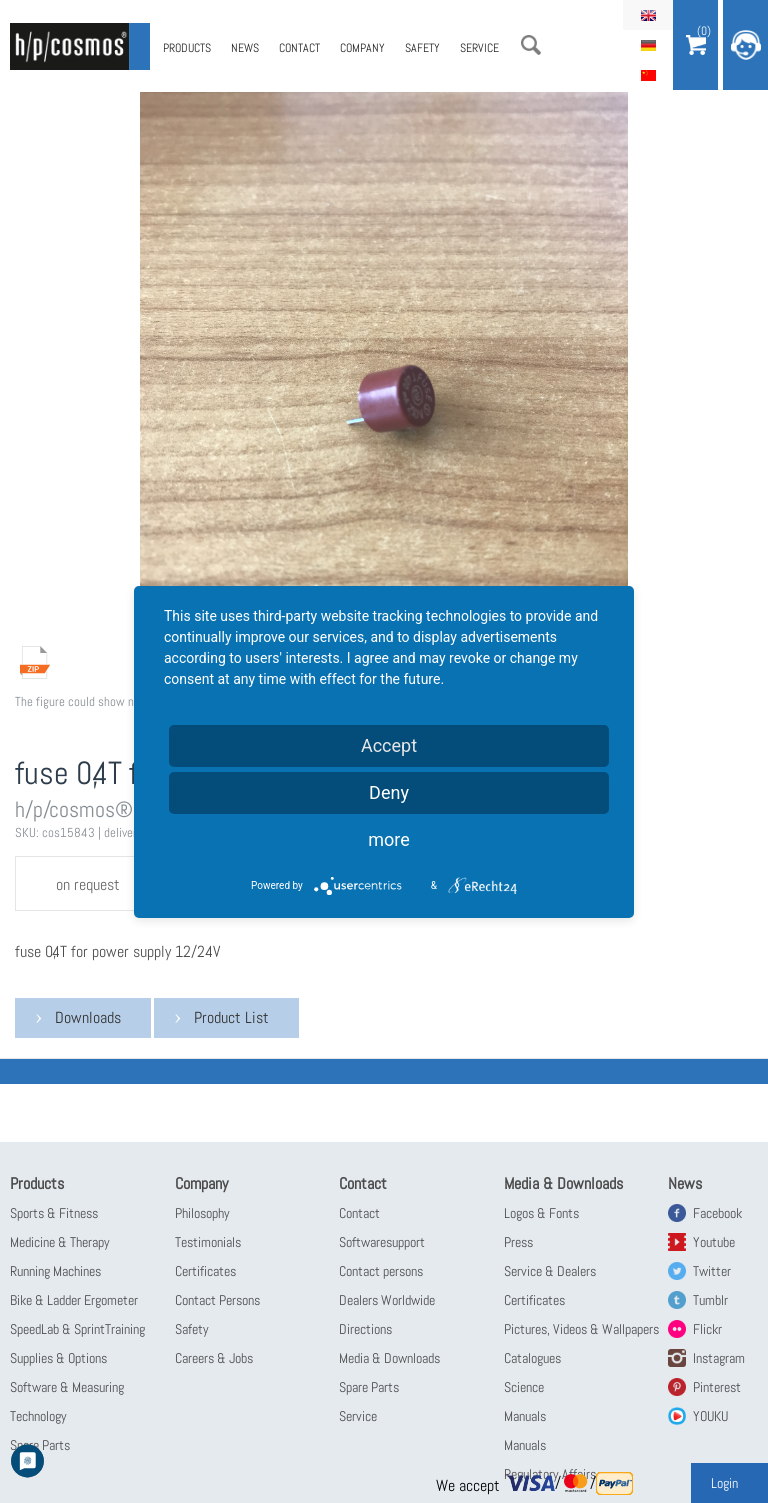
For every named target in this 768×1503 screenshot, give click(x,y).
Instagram (719, 1358)
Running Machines (55, 1271)
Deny (389, 792)
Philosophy (202, 1213)
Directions (365, 1329)
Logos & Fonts (541, 1213)
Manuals (525, 1416)
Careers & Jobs (214, 1358)
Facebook (717, 1213)
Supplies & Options (58, 1358)
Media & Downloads (389, 1358)
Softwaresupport (382, 1242)
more (389, 839)
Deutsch (648, 45)
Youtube (714, 1242)
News (245, 48)
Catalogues (532, 1358)
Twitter (712, 1271)
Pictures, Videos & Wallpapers (581, 1329)
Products (187, 48)
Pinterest (717, 1387)
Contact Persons (217, 1300)
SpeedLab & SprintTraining (77, 1329)
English (648, 15)
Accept (389, 745)
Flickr (707, 1329)
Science (524, 1387)
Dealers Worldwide (387, 1300)
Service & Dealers (550, 1271)
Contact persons (381, 1271)
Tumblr (710, 1300)
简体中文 (648, 75)
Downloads (88, 1017)
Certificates (205, 1271)
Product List (231, 1017)
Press (518, 1242)
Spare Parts (369, 1387)
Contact (299, 48)
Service (479, 48)
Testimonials (208, 1242)
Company (362, 48)
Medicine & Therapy (60, 1242)
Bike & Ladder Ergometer (74, 1300)
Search (531, 45)
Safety (422, 48)
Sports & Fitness (54, 1213)
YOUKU (710, 1416)
